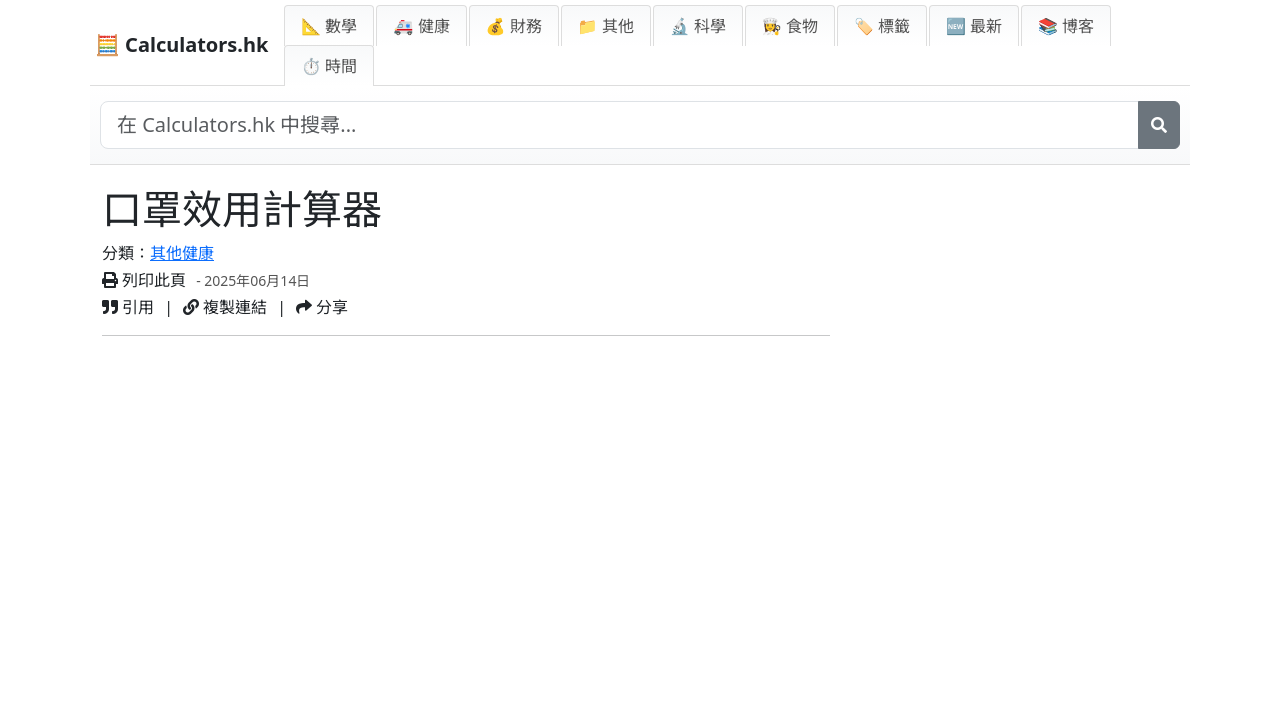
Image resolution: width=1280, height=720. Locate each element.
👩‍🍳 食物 (790, 26)
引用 (128, 307)
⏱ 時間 (329, 66)
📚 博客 (1066, 26)
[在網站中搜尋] (619, 125)
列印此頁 (144, 280)
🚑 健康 (421, 26)
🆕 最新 (974, 26)
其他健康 (182, 253)
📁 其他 (606, 26)
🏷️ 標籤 (882, 26)
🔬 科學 (698, 26)
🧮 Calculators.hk (181, 44)
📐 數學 (329, 26)
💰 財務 (514, 26)
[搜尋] (1159, 125)
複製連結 (225, 307)
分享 (322, 307)
